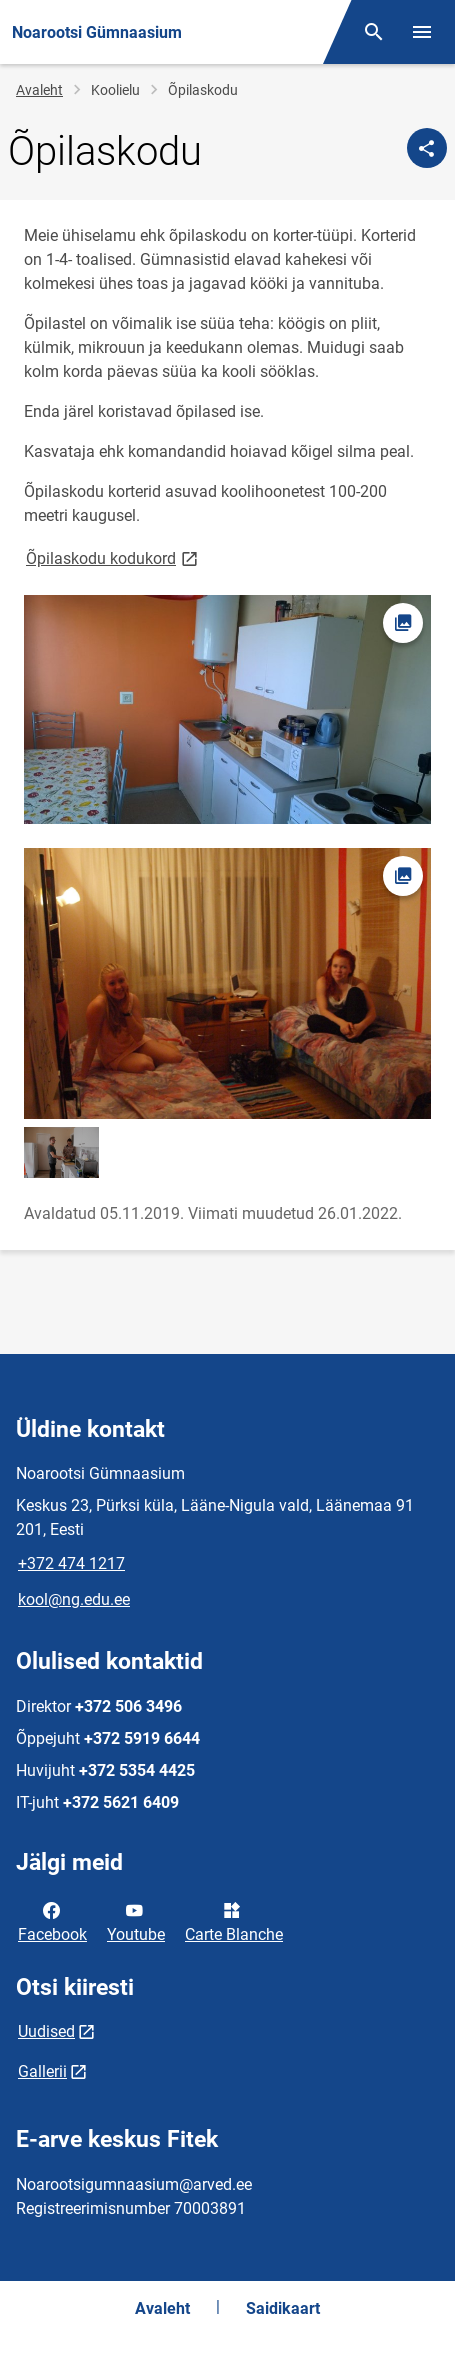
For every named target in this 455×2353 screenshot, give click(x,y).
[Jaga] (427, 148)
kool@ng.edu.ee (74, 1599)
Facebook (52, 1921)
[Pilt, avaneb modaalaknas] (227, 709)
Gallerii (42, 2071)
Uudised (46, 2031)
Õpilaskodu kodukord (113, 557)
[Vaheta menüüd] (422, 32)
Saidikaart (283, 2308)
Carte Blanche (234, 1921)
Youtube (136, 1921)
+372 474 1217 (71, 1563)
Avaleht (39, 90)
